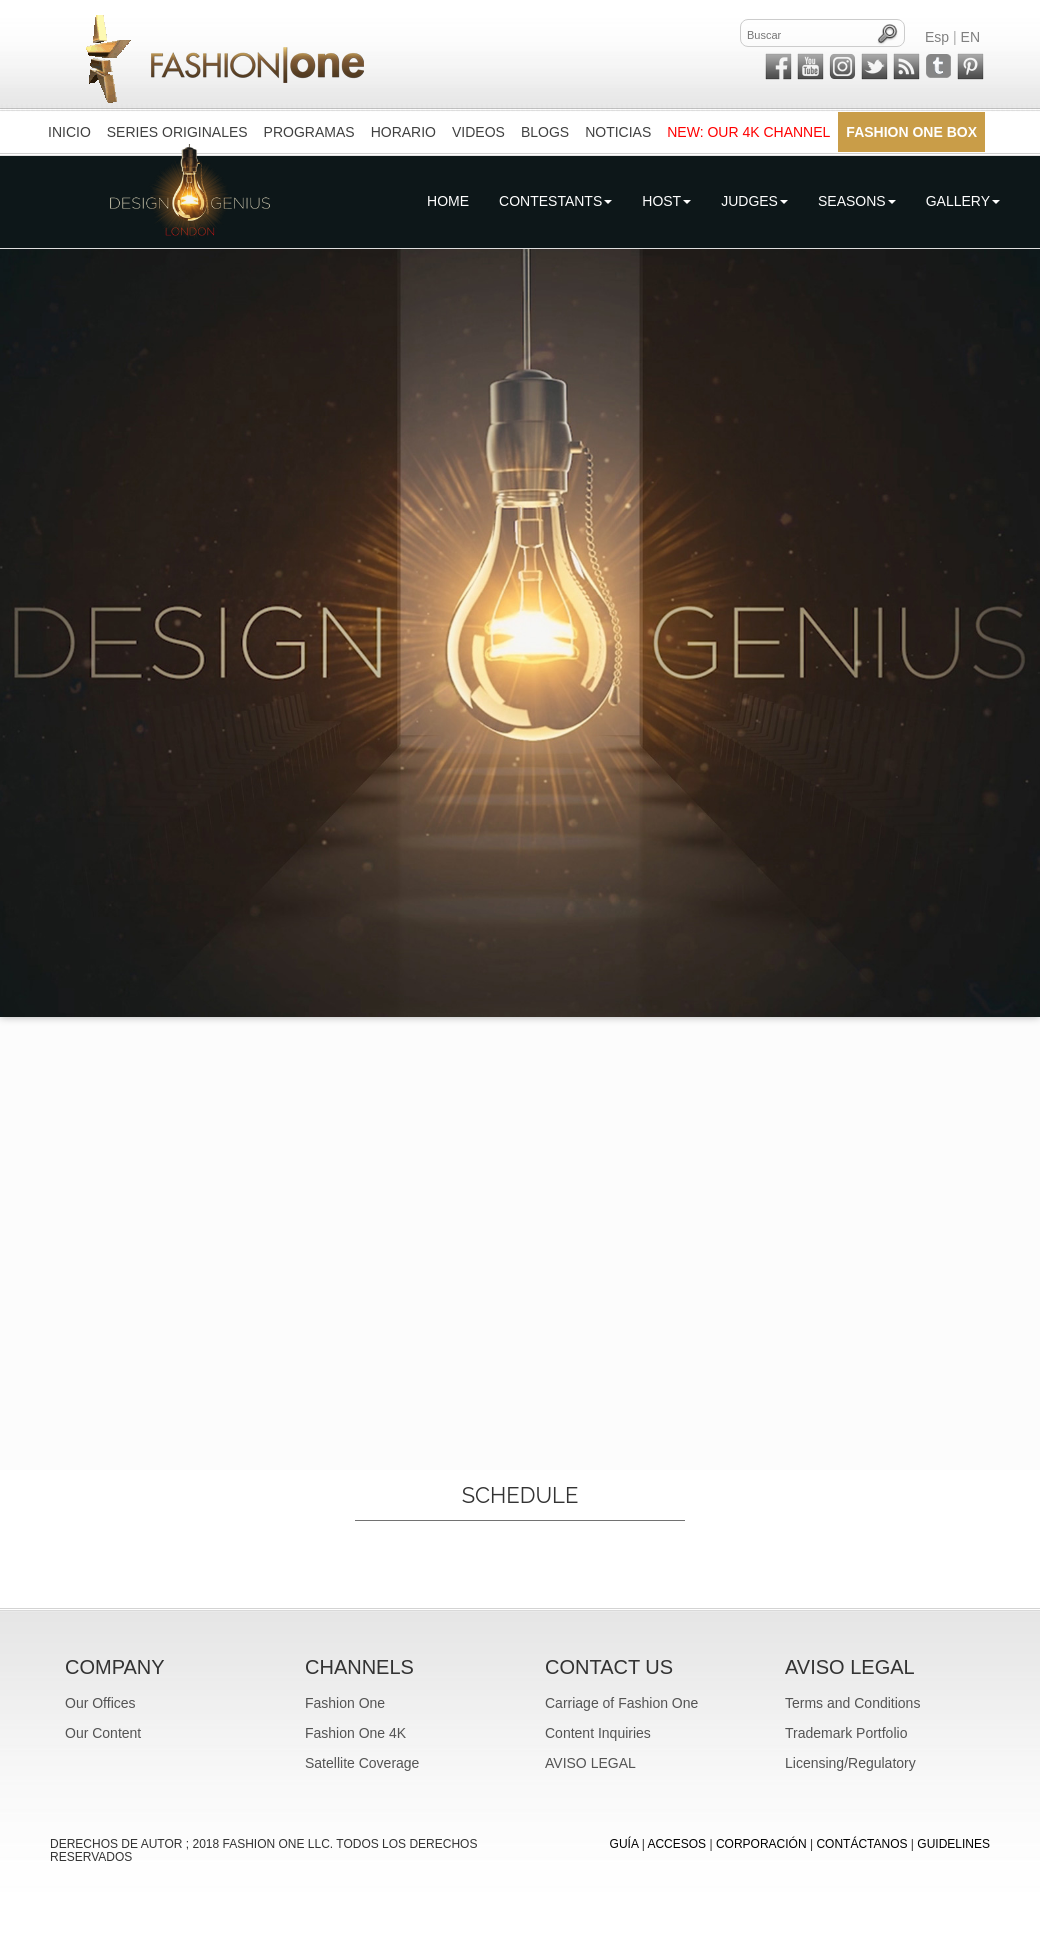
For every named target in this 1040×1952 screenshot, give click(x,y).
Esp (937, 37)
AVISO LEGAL (590, 1763)
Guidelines (953, 1844)
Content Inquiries (598, 1733)
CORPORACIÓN (761, 1844)
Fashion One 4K (355, 1733)
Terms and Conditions (852, 1703)
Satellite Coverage (362, 1763)
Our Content (103, 1733)
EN (970, 37)
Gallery (963, 201)
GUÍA (624, 1844)
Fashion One (345, 1703)
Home (448, 201)
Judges (754, 201)
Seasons (857, 201)
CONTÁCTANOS (861, 1844)
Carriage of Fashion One (621, 1703)
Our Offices (100, 1703)
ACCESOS (676, 1844)
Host (666, 201)
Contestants (555, 201)
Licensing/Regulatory (850, 1763)
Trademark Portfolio (846, 1733)
